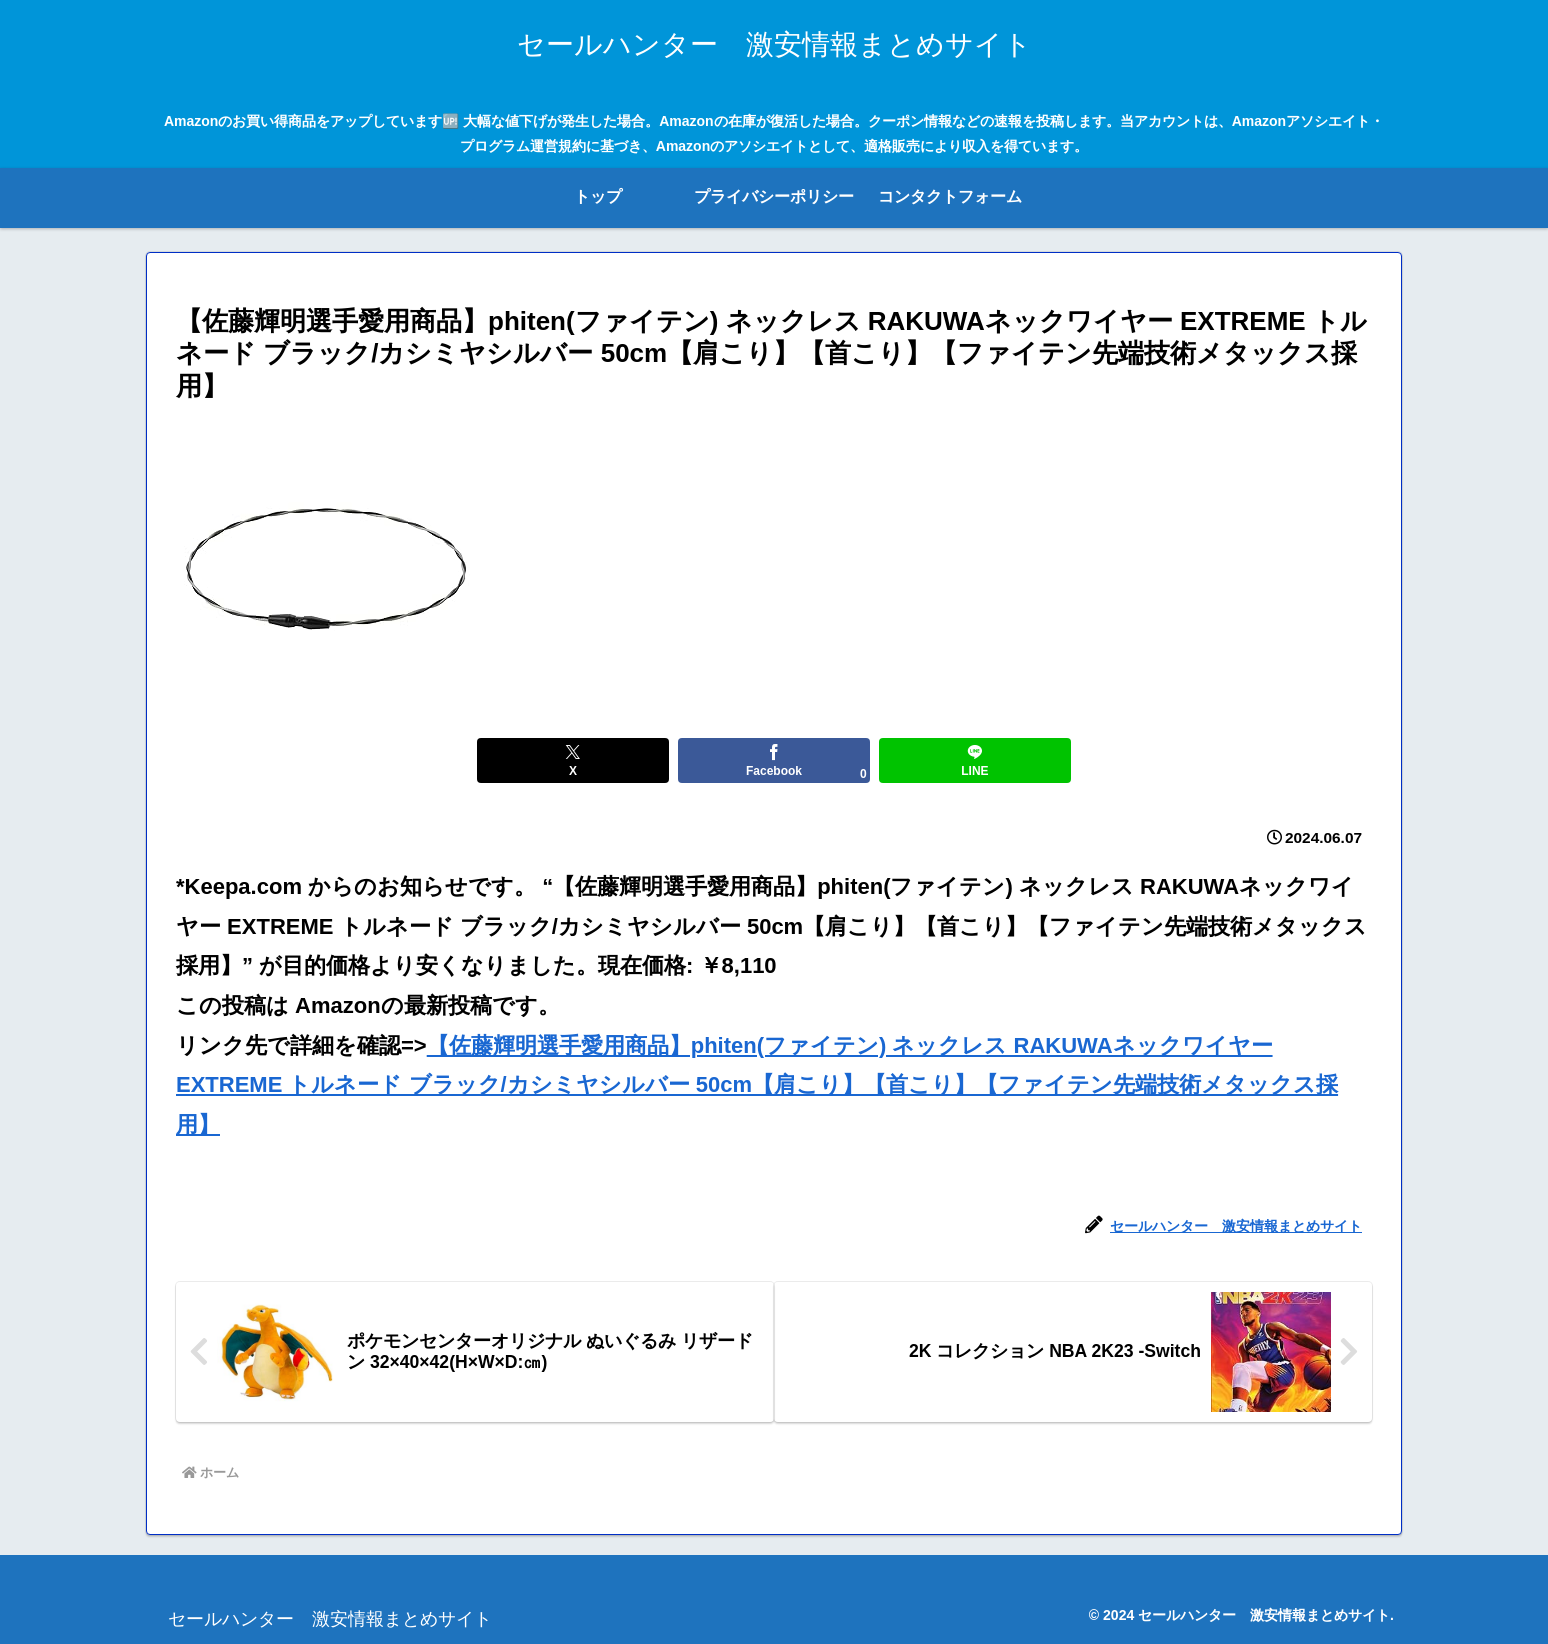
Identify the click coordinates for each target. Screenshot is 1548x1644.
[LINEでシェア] (974, 760)
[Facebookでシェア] (773, 760)
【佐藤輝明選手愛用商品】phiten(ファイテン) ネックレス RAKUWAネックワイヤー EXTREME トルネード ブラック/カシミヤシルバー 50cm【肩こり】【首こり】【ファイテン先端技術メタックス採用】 (757, 1085)
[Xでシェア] (572, 760)
